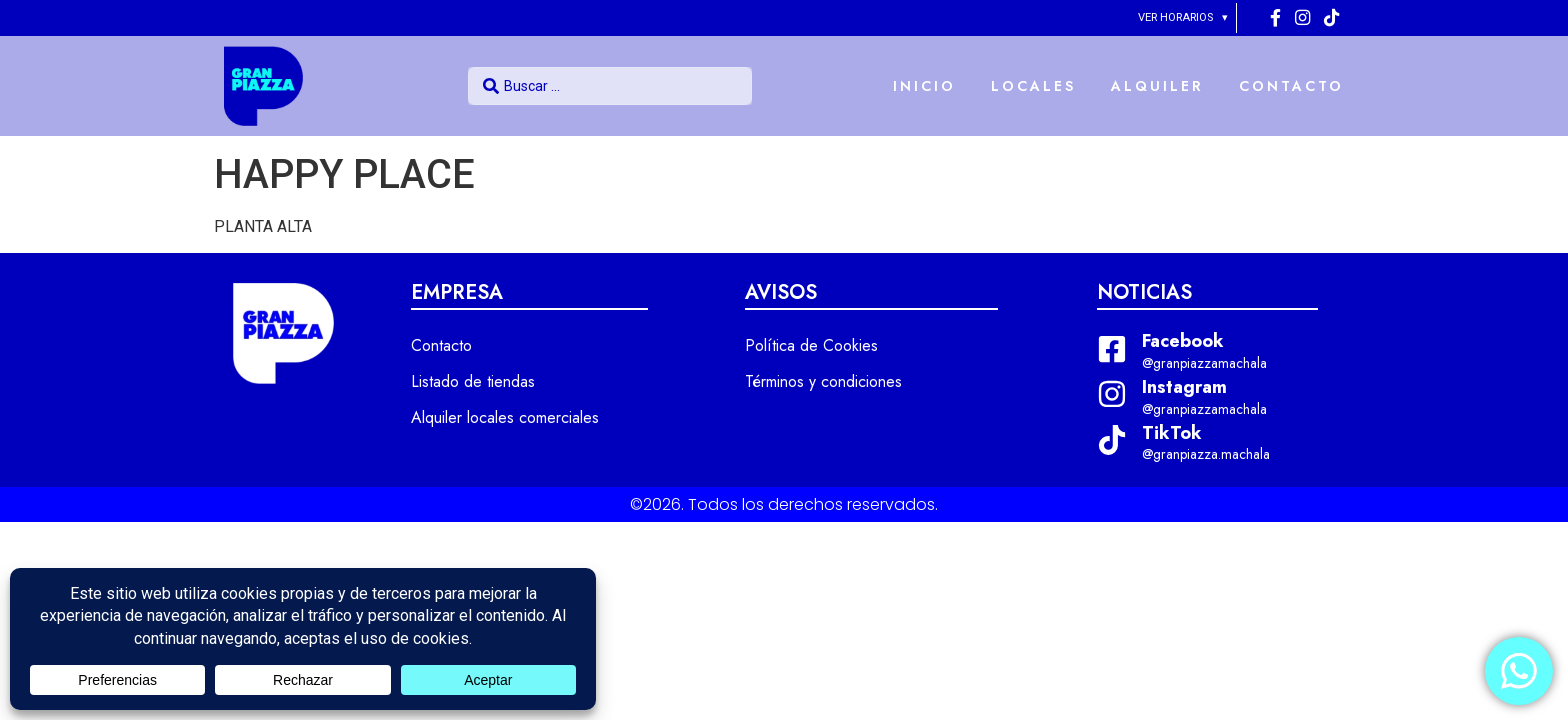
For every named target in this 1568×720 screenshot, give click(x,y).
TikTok (1172, 433)
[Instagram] (1304, 18)
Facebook (1183, 341)
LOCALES (1033, 86)
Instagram (1184, 387)
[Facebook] (1277, 18)
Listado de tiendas (473, 381)
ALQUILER (1157, 86)
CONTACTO (1291, 86)
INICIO (924, 86)
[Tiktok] (1331, 18)
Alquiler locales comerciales (505, 417)
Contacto (441, 345)
